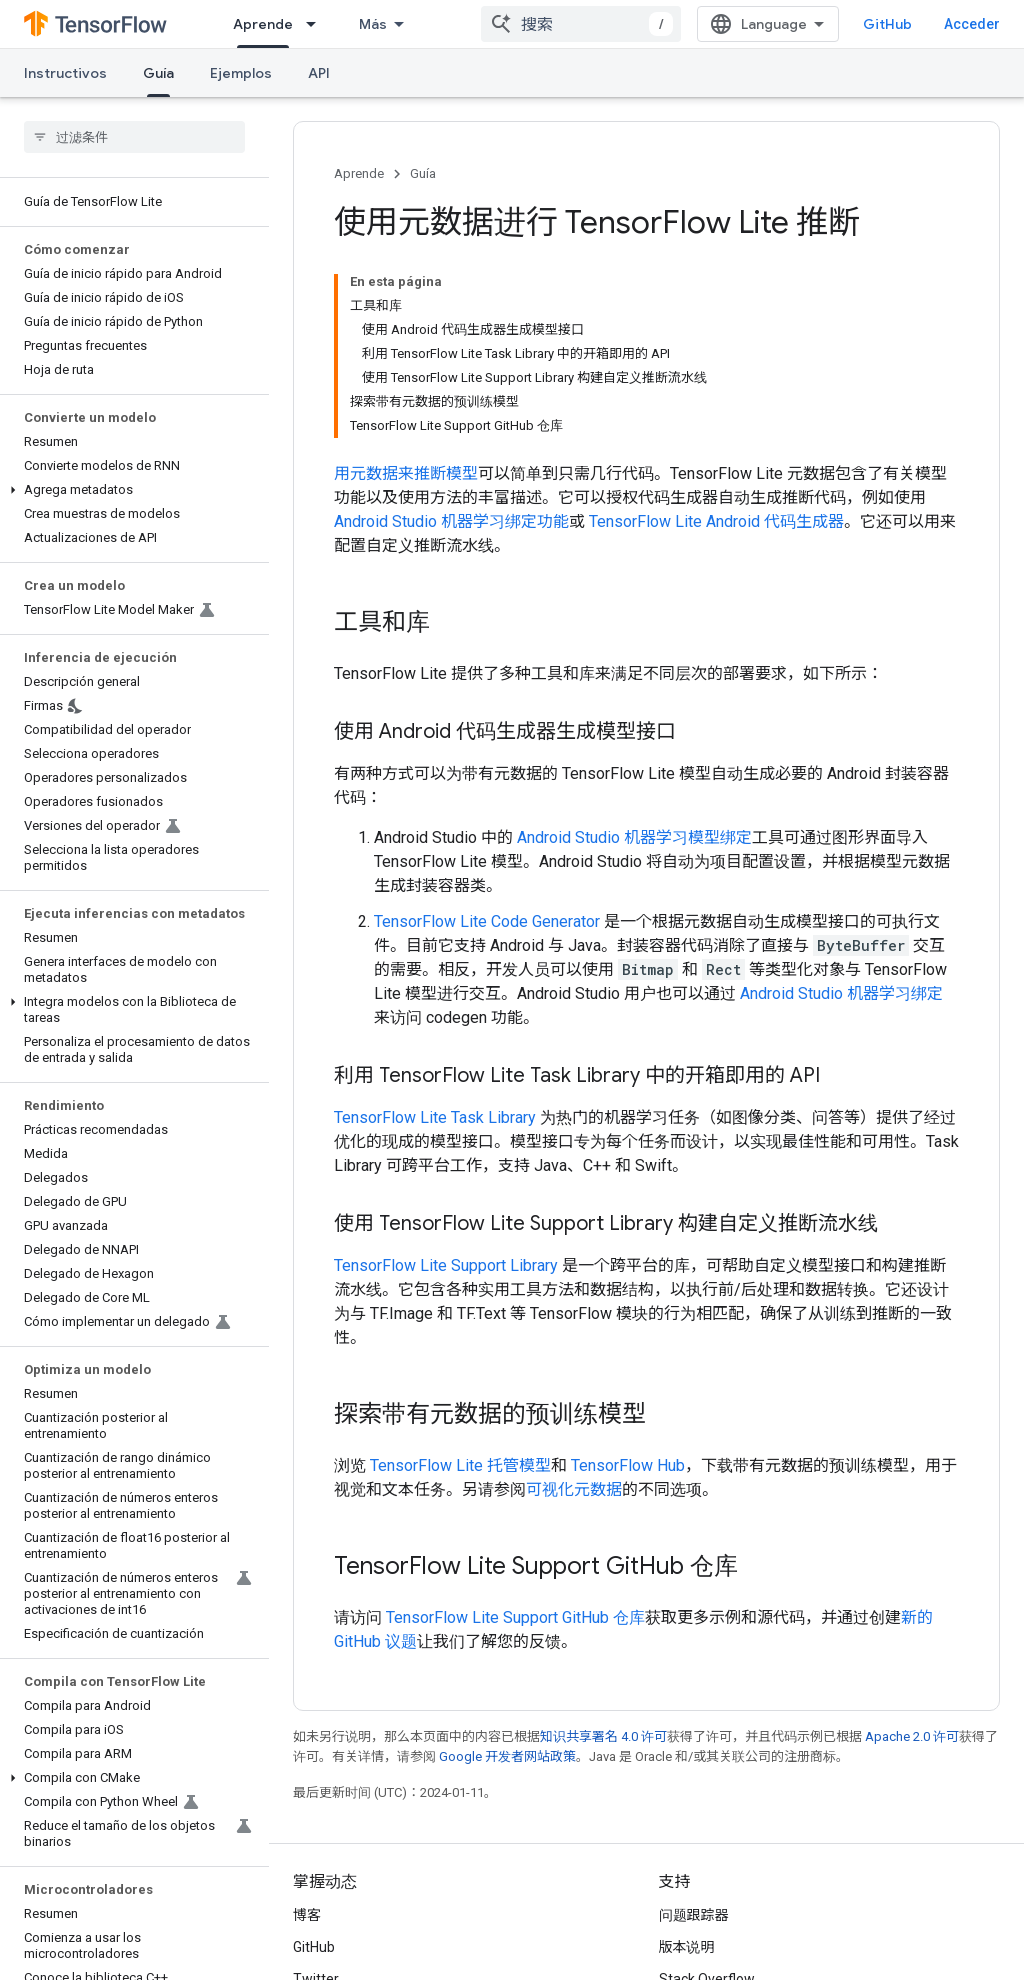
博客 (307, 1915)
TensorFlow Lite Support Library (446, 1265)
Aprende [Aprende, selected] (263, 24)
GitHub (887, 24)
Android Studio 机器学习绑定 (841, 993)
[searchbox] (134, 137)
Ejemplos (241, 73)
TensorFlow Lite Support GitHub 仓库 (515, 1617)
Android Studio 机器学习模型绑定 (634, 837)
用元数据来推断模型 (406, 473)
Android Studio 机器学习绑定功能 (451, 521)
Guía (423, 173)
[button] (130, 490)
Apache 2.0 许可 (912, 1736)
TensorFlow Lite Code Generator (487, 921)
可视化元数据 (574, 1489)
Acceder (972, 24)
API (319, 73)
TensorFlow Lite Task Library (435, 1117)
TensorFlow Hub (628, 1465)
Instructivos (65, 73)
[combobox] (581, 24)
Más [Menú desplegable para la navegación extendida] (373, 24)
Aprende (359, 173)
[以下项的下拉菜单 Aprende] (317, 24)
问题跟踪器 (694, 1915)
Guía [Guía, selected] (158, 73)
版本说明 (687, 1947)
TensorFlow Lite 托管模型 (460, 1465)
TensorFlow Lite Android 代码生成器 (716, 521)
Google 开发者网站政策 (507, 1756)
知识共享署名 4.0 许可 (603, 1736)
